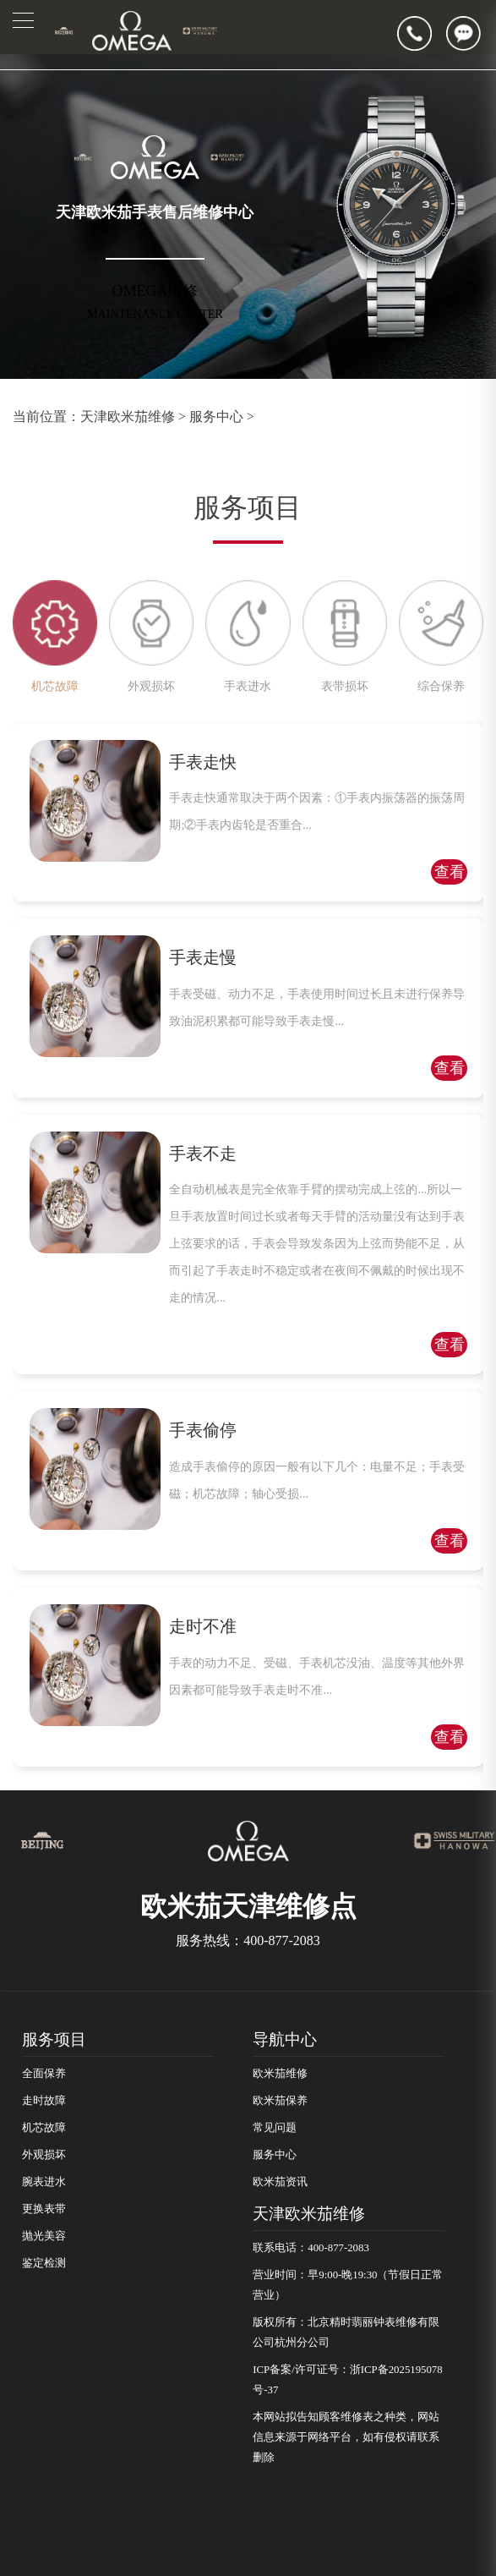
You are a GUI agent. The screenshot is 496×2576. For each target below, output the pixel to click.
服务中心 (216, 416)
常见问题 (275, 2128)
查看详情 (449, 874)
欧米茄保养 (280, 2101)
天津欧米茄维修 (127, 416)
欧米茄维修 (280, 2074)
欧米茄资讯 (280, 2182)
